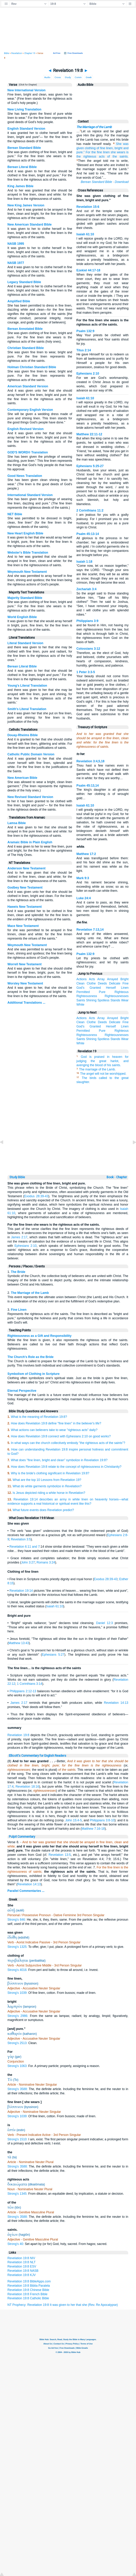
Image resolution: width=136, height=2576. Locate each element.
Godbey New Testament (24, 887)
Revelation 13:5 (60, 1855)
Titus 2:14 (83, 350)
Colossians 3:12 (88, 648)
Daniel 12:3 (104, 1623)
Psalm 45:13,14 (87, 785)
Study (67, 77)
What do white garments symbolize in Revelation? (47, 1486)
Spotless (103, 1000)
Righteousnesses (117, 996)
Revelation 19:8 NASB (22, 2270)
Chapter (122, 1177)
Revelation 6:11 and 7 (24, 1546)
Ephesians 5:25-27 (90, 466)
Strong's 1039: (17, 1993)
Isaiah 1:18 (84, 561)
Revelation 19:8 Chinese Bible (28, 2290)
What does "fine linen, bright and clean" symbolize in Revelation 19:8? (59, 1460)
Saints (80, 1000)
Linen (125, 987)
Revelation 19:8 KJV (21, 2275)
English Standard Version (26, 128)
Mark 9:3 (82, 878)
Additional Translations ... (26, 1002)
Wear (125, 1000)
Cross (57, 77)
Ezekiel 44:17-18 (88, 270)
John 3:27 (28, 1562)
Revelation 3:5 (21, 1539)
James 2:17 (19, 1237)
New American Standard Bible (29, 224)
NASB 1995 (15, 243)
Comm (78, 77)
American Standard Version (27, 386)
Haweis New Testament (24, 906)
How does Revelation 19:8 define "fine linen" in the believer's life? (56, 1423)
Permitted (83, 992)
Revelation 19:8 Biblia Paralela (28, 2285)
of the (112, 156)
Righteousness (86, 996)
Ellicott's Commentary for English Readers (37, 1755)
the (93, 152)
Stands (115, 1000)
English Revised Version (25, 429)
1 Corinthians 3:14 (29, 1683)
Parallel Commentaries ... (25, 1891)
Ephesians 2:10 (87, 373)
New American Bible (22, 778)
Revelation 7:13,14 (90, 929)
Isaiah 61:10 (85, 234)
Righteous (122, 992)
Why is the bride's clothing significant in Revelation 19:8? (50, 1473)
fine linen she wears (111, 152)
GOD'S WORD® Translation (27, 452)
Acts (92, 979)
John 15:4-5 (73, 1820)
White (80, 1004)
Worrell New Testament (24, 964)
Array (101, 979)
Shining (91, 1000)
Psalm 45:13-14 (87, 534)
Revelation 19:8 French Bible (27, 2294)
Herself (111, 987)
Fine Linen (19, 1309)
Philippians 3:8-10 (102, 1820)
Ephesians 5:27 (53, 1654)
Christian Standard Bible (25, 348)
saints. (124, 156)
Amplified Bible (18, 301)
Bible (6, 53)
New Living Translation (24, 109)
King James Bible (20, 186)
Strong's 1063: (17, 2066)
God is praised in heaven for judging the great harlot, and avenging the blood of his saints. (102, 1061)
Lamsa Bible (16, 823)
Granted (95, 987)
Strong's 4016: (17, 1970)
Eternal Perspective (21, 1390)
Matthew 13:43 (18, 1643)
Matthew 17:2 (86, 854)
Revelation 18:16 (27, 1786)
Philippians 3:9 (87, 621)
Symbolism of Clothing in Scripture (33, 1374)
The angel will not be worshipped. (103, 1073)
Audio (47, 77)
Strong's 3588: (18, 2089)
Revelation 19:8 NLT (21, 2262)
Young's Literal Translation (27, 685)
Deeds (102, 983)
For (88, 152)
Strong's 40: (16, 2244)
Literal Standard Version (25, 643)
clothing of (92, 148)
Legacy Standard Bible (24, 282)
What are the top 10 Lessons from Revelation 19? (47, 1480)
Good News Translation (24, 476)
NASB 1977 (15, 263)
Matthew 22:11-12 (89, 434)
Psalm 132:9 (85, 331)
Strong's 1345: (17, 2193)
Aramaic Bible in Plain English (29, 842)
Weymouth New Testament (27, 571)
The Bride (18, 1272)
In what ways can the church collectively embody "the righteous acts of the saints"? (68, 1443)
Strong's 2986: (18, 2016)
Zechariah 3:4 (86, 589)
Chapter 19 (29, 53)
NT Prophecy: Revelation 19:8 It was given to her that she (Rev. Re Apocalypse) (62, 2305)
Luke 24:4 (83, 898)
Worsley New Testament (25, 983)
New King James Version (25, 205)
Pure (102, 992)
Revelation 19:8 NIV (21, 2258)
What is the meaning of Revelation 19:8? (39, 1417)
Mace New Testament (23, 926)
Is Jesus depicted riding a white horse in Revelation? (49, 1493)
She (118, 144)
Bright (124, 979)
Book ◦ (111, 1177)
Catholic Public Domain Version (30, 754)
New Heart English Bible (25, 533)
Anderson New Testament (26, 868)
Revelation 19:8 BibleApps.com (29, 2281)
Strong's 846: (17, 1919)
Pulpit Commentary (22, 1836)
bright (118, 148)
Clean (80, 983)
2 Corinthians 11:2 (89, 510)
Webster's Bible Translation (27, 552)
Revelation (16, 53)
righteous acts (94, 156)
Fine (126, 983)
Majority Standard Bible (24, 598)
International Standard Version (30, 495)
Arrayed (112, 979)
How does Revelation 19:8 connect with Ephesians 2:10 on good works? (61, 1436)
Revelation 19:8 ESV (21, 2266)
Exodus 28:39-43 (36, 1196)
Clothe (91, 983)
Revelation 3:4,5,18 (90, 761)
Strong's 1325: (17, 1947)
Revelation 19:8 (18, 1735)
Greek (88, 77)
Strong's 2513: (17, 2043)
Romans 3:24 (45, 1562)
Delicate (114, 983)
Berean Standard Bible (24, 148)
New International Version (26, 90)
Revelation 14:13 (116, 1702)
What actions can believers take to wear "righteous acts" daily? (54, 1430)
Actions (81, 979)
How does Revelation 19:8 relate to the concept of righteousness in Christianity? (66, 1466)
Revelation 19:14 (21, 1590)
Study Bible (17, 1177)
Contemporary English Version (30, 410)
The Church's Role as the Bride (30, 1357)
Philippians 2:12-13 (23, 1691)
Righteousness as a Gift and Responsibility (39, 1336)
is (127, 152)
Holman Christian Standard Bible (31, 367)
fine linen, (107, 148)
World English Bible (22, 617)
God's (80, 987)
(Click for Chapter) (27, 84)
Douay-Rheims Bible (22, 735)
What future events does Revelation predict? (43, 1510)
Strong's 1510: (17, 2139)
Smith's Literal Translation (26, 709)
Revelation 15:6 (87, 207)
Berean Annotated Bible (25, 329)
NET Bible (14, 514)
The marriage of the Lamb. (97, 1069)
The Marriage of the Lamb (94, 127)
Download (122, 182)
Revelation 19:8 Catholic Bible (28, 2298)
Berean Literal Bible (22, 167)
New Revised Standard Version (30, 797)
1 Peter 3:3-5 (85, 672)
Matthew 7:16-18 (93, 1828)
